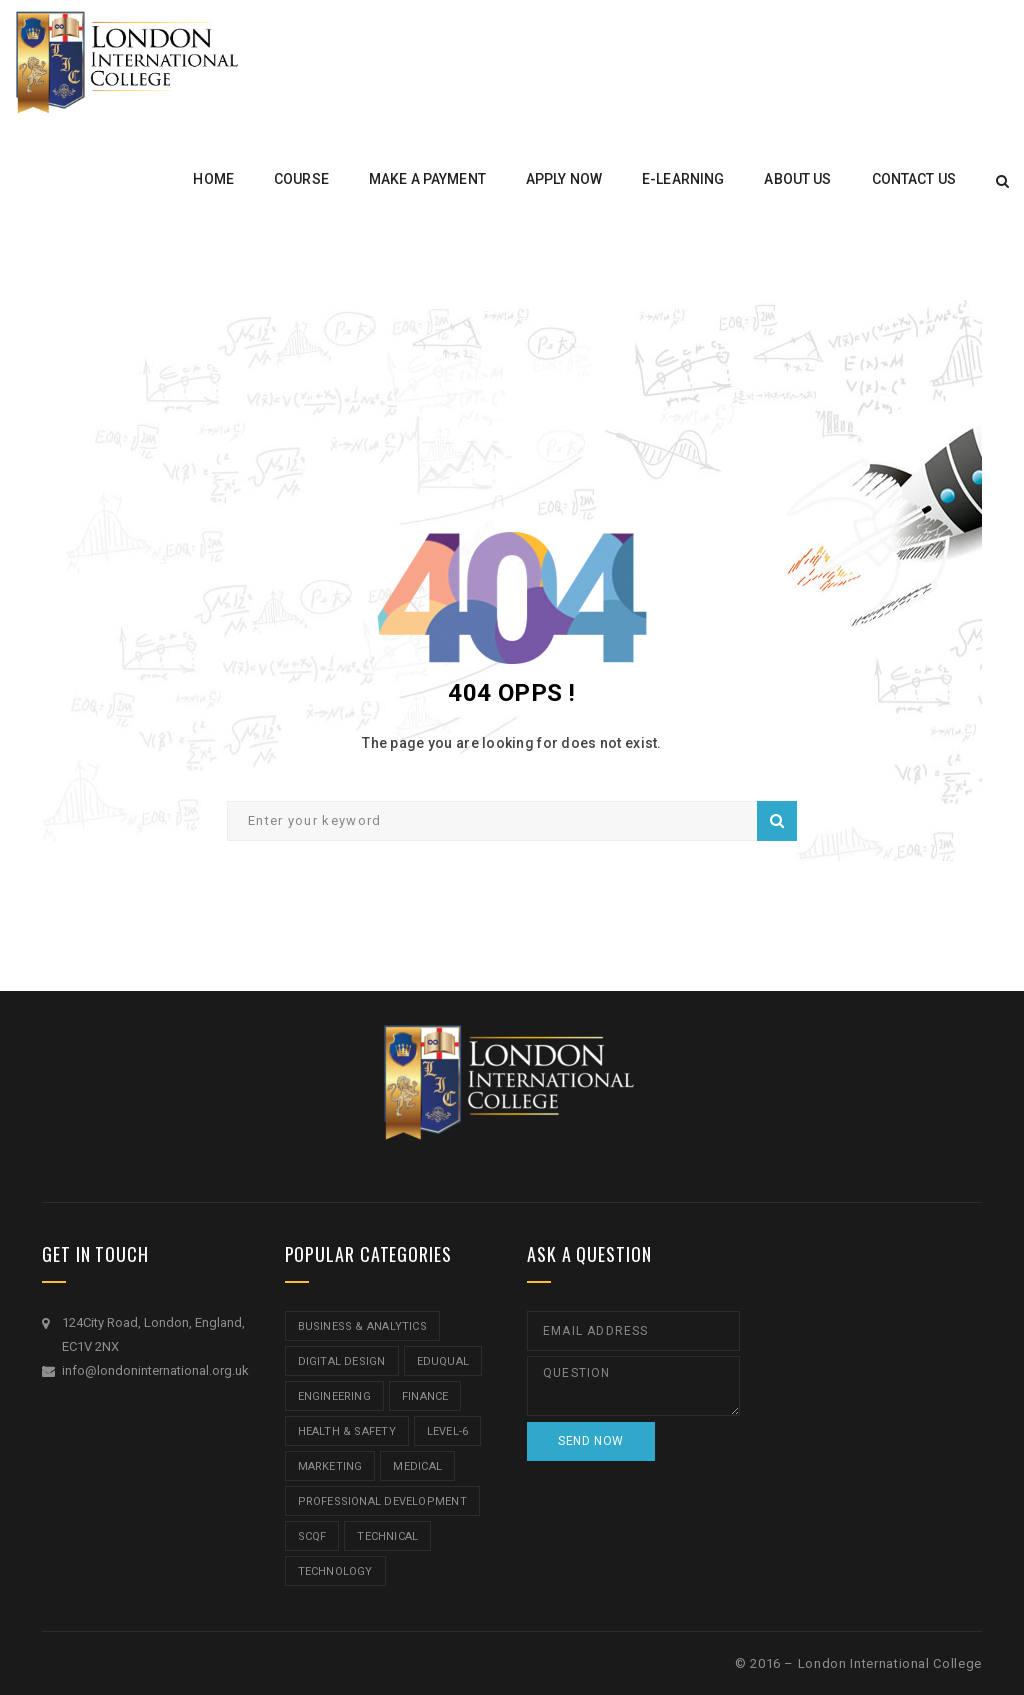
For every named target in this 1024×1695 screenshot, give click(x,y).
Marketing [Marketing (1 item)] (330, 1466)
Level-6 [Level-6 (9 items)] (448, 1431)
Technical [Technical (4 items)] (387, 1536)
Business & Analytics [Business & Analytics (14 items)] (362, 1326)
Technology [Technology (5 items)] (335, 1571)
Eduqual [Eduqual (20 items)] (443, 1361)
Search (777, 821)
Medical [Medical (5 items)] (417, 1466)
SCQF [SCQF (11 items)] (312, 1536)
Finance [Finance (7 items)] (425, 1396)
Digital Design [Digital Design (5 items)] (342, 1361)
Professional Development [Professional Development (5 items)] (382, 1501)
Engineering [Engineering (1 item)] (334, 1396)
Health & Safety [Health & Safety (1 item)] (347, 1431)
